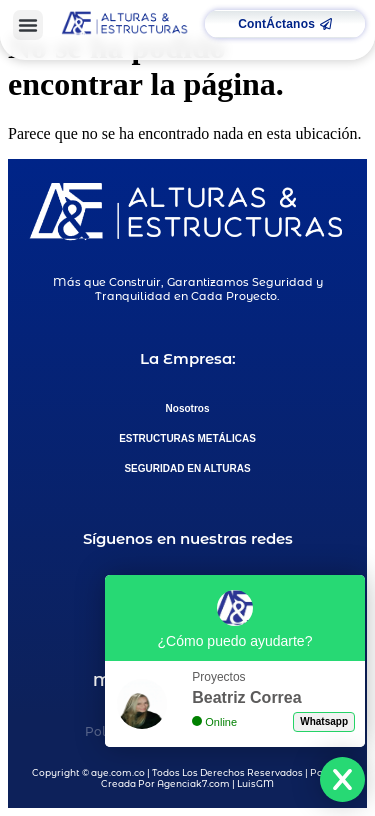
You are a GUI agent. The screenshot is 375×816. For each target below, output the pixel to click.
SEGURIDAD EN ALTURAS (187, 468)
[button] (28, 25)
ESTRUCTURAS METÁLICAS (187, 438)
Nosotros (188, 408)
